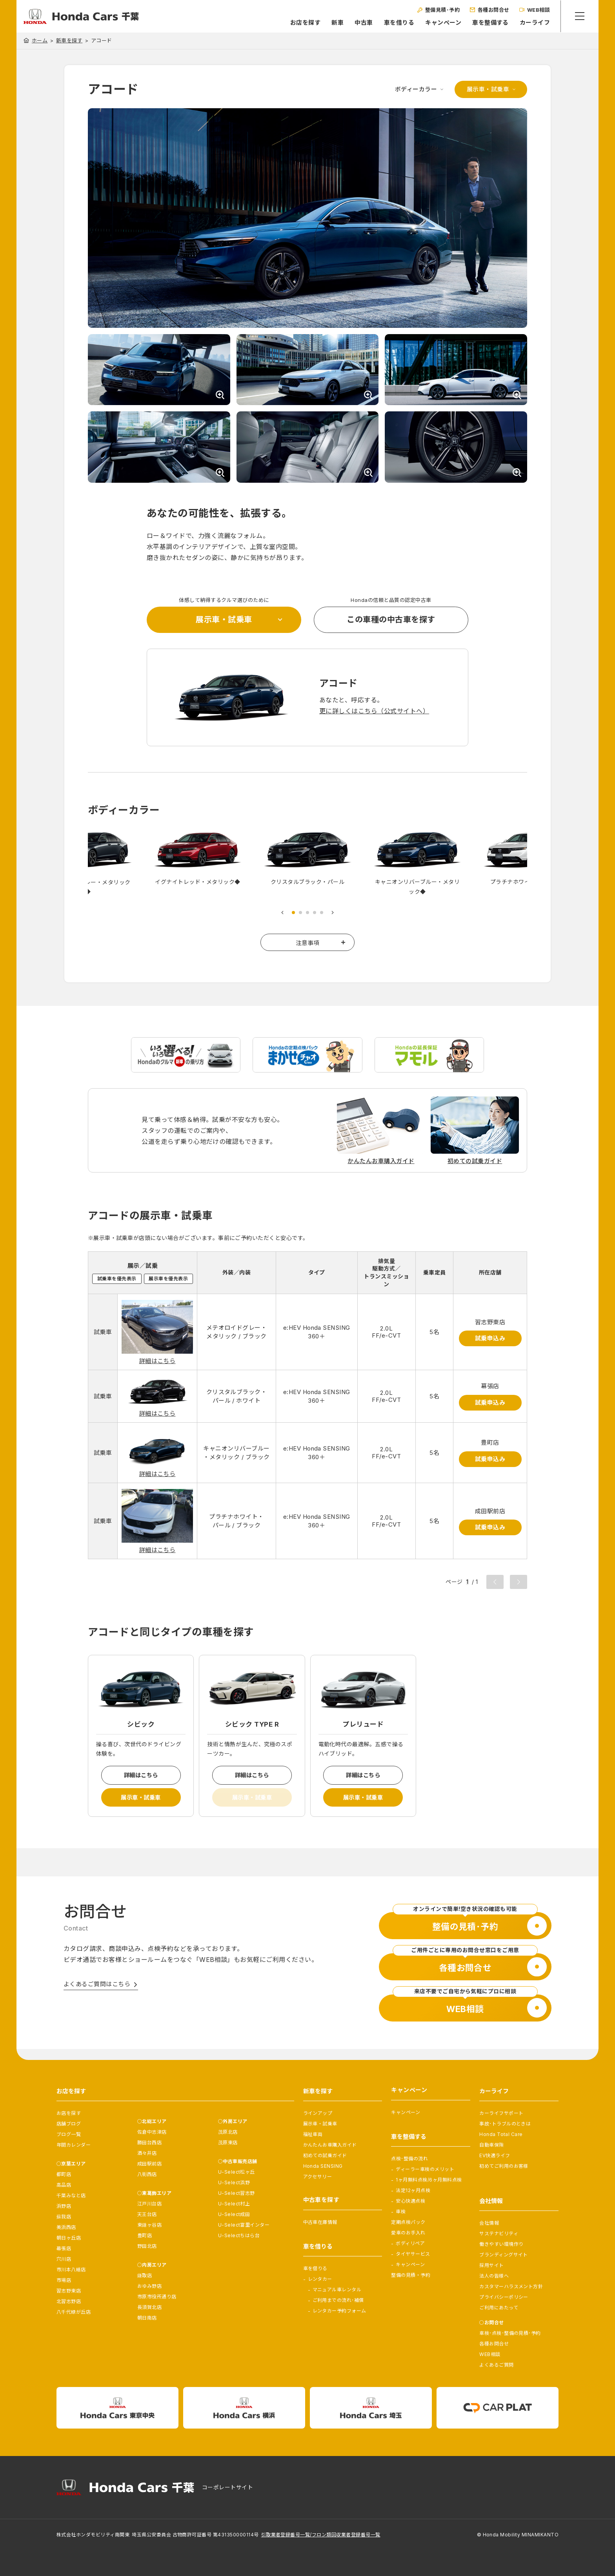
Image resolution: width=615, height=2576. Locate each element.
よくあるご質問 (496, 2365)
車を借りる (398, 22)
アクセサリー (317, 2177)
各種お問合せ (494, 2344)
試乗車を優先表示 (116, 1280)
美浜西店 (66, 2227)
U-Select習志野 (236, 2193)
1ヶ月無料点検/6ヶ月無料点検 (429, 2180)
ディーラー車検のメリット (425, 2169)
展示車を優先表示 (168, 1280)
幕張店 (63, 2248)
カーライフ (534, 22)
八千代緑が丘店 (73, 2312)
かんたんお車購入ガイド (330, 2145)
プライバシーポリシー (503, 2297)
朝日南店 (147, 2318)
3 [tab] (307, 914)
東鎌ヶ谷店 (149, 2225)
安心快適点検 (410, 2201)
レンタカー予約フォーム (339, 2311)
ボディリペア (410, 2243)
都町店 (63, 2174)
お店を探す (304, 22)
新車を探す (69, 40)
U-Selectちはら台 (239, 2235)
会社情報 (489, 2223)
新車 (336, 22)
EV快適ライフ (494, 2155)
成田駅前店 (149, 2164)
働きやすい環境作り (501, 2244)
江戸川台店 (149, 2204)
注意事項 (307, 944)
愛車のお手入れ (408, 2233)
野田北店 (147, 2246)
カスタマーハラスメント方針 (511, 2286)
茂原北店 (228, 2132)
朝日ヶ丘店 (68, 2238)
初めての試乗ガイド (325, 2155)
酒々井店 (147, 2153)
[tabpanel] (307, 859)
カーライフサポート (501, 2113)
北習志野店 (68, 2301)
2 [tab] (300, 914)
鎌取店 (144, 2275)
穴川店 (63, 2259)
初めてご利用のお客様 (503, 2166)
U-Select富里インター (244, 2225)
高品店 (63, 2185)
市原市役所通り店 (156, 2297)
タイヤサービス (413, 2254)
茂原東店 (228, 2142)
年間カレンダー (73, 2145)
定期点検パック (408, 2222)
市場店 (63, 2280)
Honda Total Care (501, 2134)
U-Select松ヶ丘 (236, 2172)
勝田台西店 (149, 2142)
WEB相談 (489, 2354)
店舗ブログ (68, 2124)
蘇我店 (63, 2217)
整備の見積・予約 (410, 2275)
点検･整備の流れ (409, 2159)
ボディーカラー (416, 89)
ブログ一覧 (68, 2134)
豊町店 (144, 2235)
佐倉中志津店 (152, 2132)
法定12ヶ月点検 (413, 2190)
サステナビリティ (498, 2233)
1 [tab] (293, 914)
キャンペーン (442, 22)
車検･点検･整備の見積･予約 (510, 2333)
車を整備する (489, 22)
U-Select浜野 (234, 2182)
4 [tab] (314, 914)
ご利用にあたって (498, 2308)
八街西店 (147, 2174)
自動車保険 (491, 2145)
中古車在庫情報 (320, 2222)
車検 (401, 2211)
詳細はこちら (157, 1362)
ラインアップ (318, 2113)
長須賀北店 (149, 2307)
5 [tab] (321, 914)
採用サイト (491, 2265)
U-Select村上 (234, 2204)
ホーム (39, 40)
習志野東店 (68, 2291)
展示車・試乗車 (488, 89)
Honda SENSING (323, 2166)
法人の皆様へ (494, 2276)
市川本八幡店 (71, 2269)
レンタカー (320, 2279)
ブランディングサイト (503, 2255)
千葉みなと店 (71, 2195)
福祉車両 (313, 2134)
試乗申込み (490, 1340)
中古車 (362, 22)
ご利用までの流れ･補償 (338, 2300)
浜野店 (63, 2206)
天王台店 (147, 2214)
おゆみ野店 (149, 2286)
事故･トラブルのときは (505, 2124)
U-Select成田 (234, 2214)
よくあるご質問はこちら (97, 1989)
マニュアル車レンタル (337, 2289)
